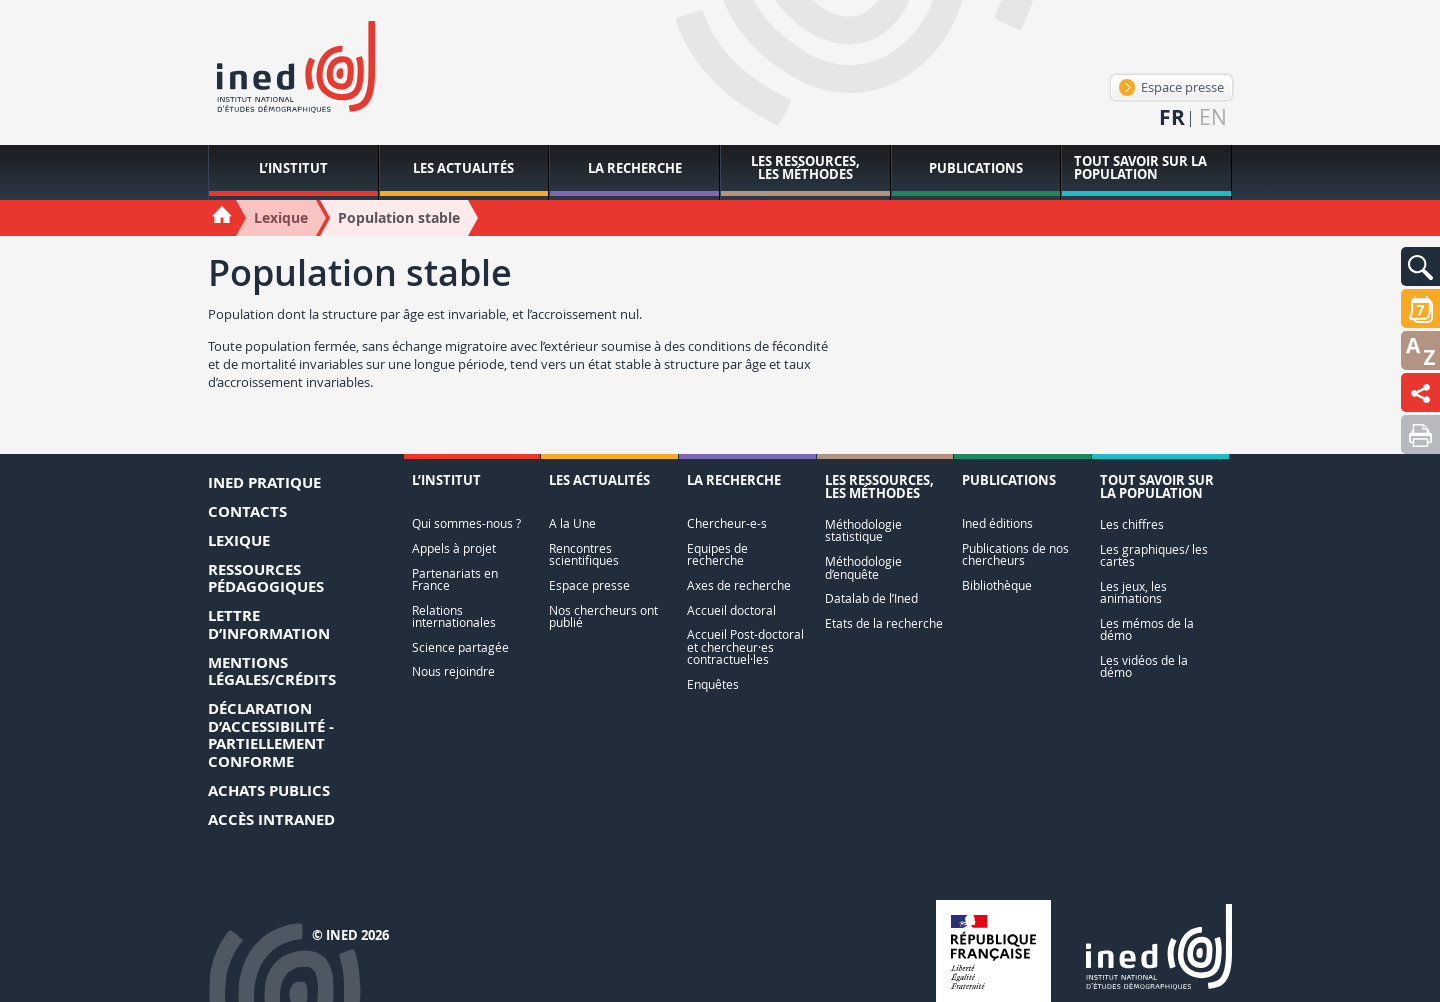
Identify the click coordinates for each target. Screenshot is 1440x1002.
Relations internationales (454, 616)
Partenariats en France (455, 579)
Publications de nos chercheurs (1015, 554)
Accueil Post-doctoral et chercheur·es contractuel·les (745, 647)
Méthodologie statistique (863, 530)
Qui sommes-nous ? (466, 523)
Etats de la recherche (884, 623)
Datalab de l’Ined (871, 598)
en (1213, 117)
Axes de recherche (739, 585)
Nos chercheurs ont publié (603, 616)
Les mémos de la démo (1147, 629)
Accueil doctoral (731, 610)
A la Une (572, 523)
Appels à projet (454, 548)
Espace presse (1171, 87)
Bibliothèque (997, 585)
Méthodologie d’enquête (863, 567)
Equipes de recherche (717, 554)
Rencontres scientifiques (584, 554)
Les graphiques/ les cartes (1154, 555)
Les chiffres (1132, 524)
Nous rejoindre (453, 671)
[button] (1420, 266)
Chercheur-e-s (727, 523)
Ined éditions (997, 523)
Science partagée (460, 647)
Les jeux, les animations (1133, 592)
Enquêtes (713, 684)
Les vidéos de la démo (1144, 666)
